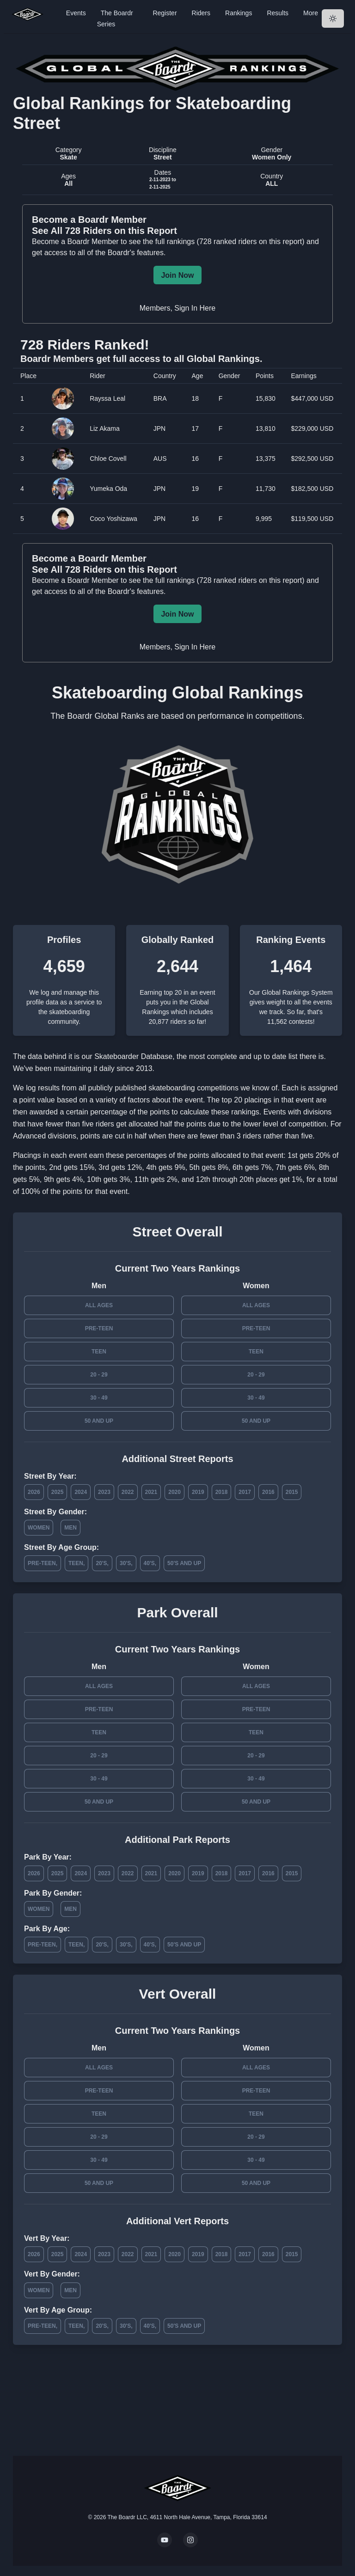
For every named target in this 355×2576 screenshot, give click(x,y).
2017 (245, 1492)
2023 (104, 1492)
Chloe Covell (108, 458)
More (310, 13)
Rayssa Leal (107, 398)
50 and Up (99, 1421)
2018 (221, 1492)
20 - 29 (98, 1374)
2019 (198, 1492)
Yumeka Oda (108, 488)
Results (277, 13)
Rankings (238, 13)
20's (101, 1563)
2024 (80, 1492)
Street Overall (177, 1231)
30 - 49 (98, 1398)
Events (76, 13)
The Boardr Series (115, 18)
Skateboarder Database (133, 1056)
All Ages (99, 1305)
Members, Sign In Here (178, 308)
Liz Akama (105, 428)
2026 (34, 1492)
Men (70, 1527)
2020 (174, 1492)
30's (125, 1563)
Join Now (177, 275)
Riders (201, 13)
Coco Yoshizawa (113, 518)
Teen (99, 1351)
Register (165, 13)
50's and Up (184, 1563)
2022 (128, 1492)
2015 (292, 1492)
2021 (151, 1492)
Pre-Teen (99, 1328)
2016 (268, 1492)
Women (38, 1527)
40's (149, 1563)
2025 (57, 1492)
